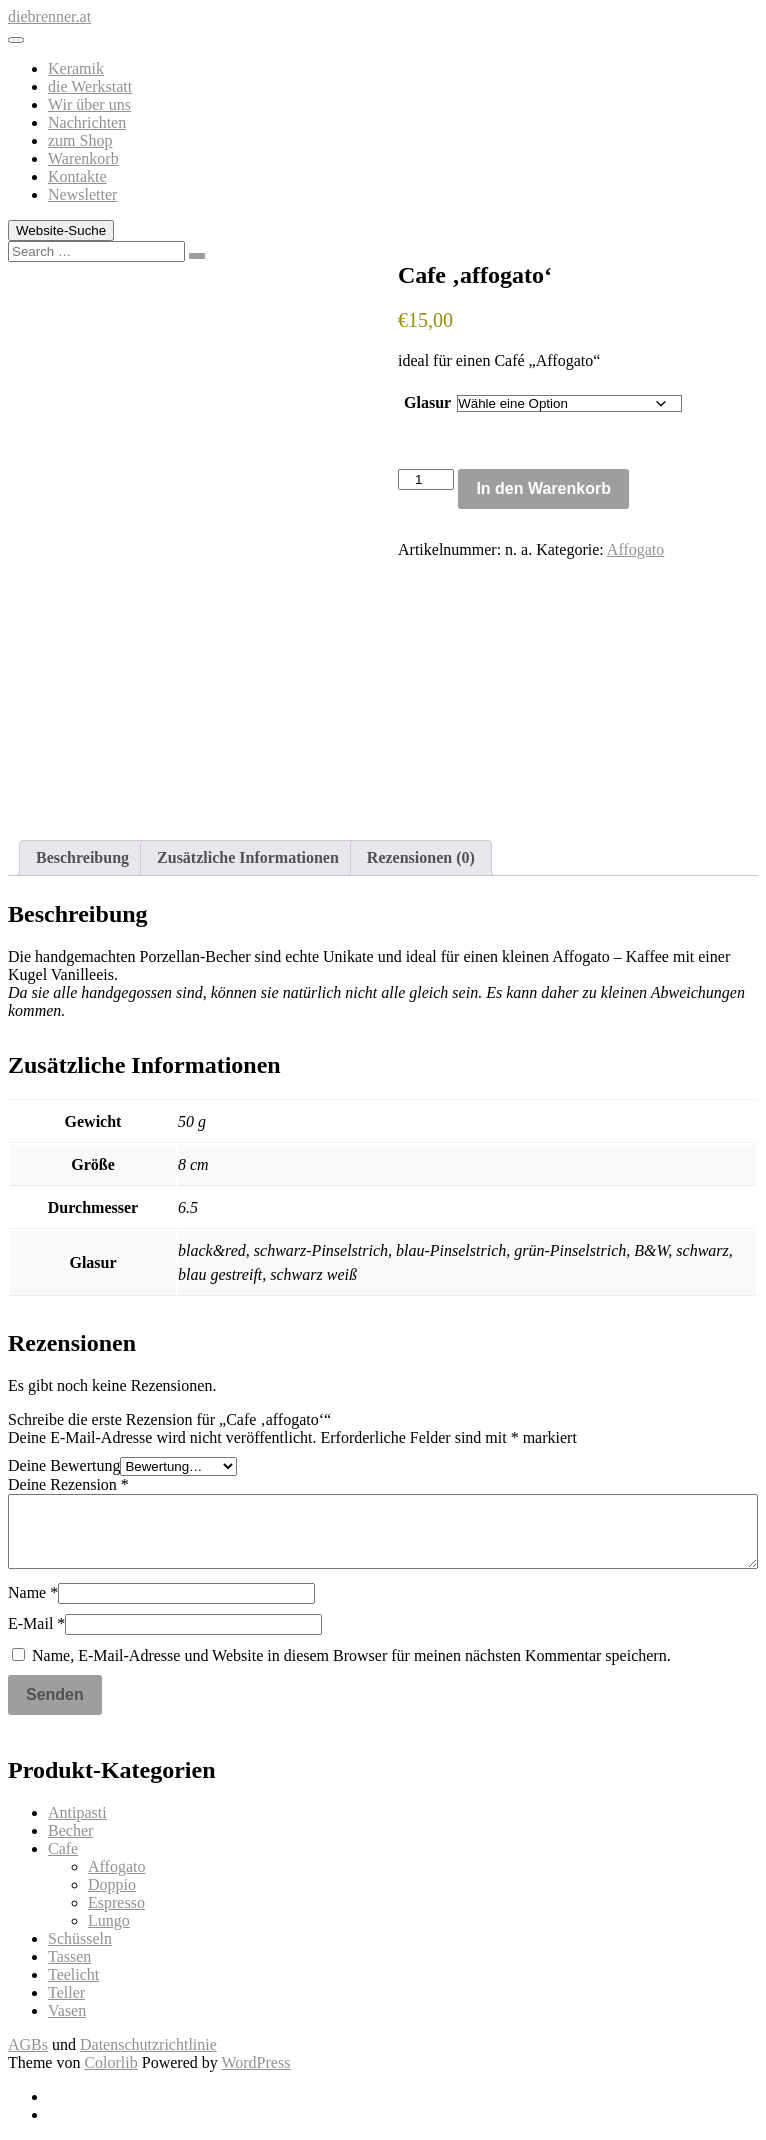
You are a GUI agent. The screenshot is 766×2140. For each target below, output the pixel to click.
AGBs (28, 2044)
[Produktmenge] (426, 479)
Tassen (69, 1956)
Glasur (427, 402)
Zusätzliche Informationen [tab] (248, 857)
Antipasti (77, 1812)
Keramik (76, 68)
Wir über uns (89, 104)
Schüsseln (80, 1938)
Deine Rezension (68, 1484)
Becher (70, 1830)
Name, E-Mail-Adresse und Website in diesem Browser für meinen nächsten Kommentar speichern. (351, 1655)
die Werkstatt (90, 86)
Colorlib (110, 2062)
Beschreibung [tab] (82, 857)
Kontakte (77, 176)
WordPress (255, 2062)
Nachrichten (87, 122)
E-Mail (36, 1623)
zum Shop (80, 140)
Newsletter (82, 194)
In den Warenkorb (543, 488)
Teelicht (73, 1974)
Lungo (109, 1920)
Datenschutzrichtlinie (148, 2044)
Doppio (112, 1884)
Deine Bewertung (64, 1465)
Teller (66, 1992)
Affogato (635, 549)
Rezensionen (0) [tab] (421, 857)
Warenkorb (83, 158)
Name (33, 1592)
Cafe (63, 1848)
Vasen (67, 2010)
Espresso (116, 1902)
